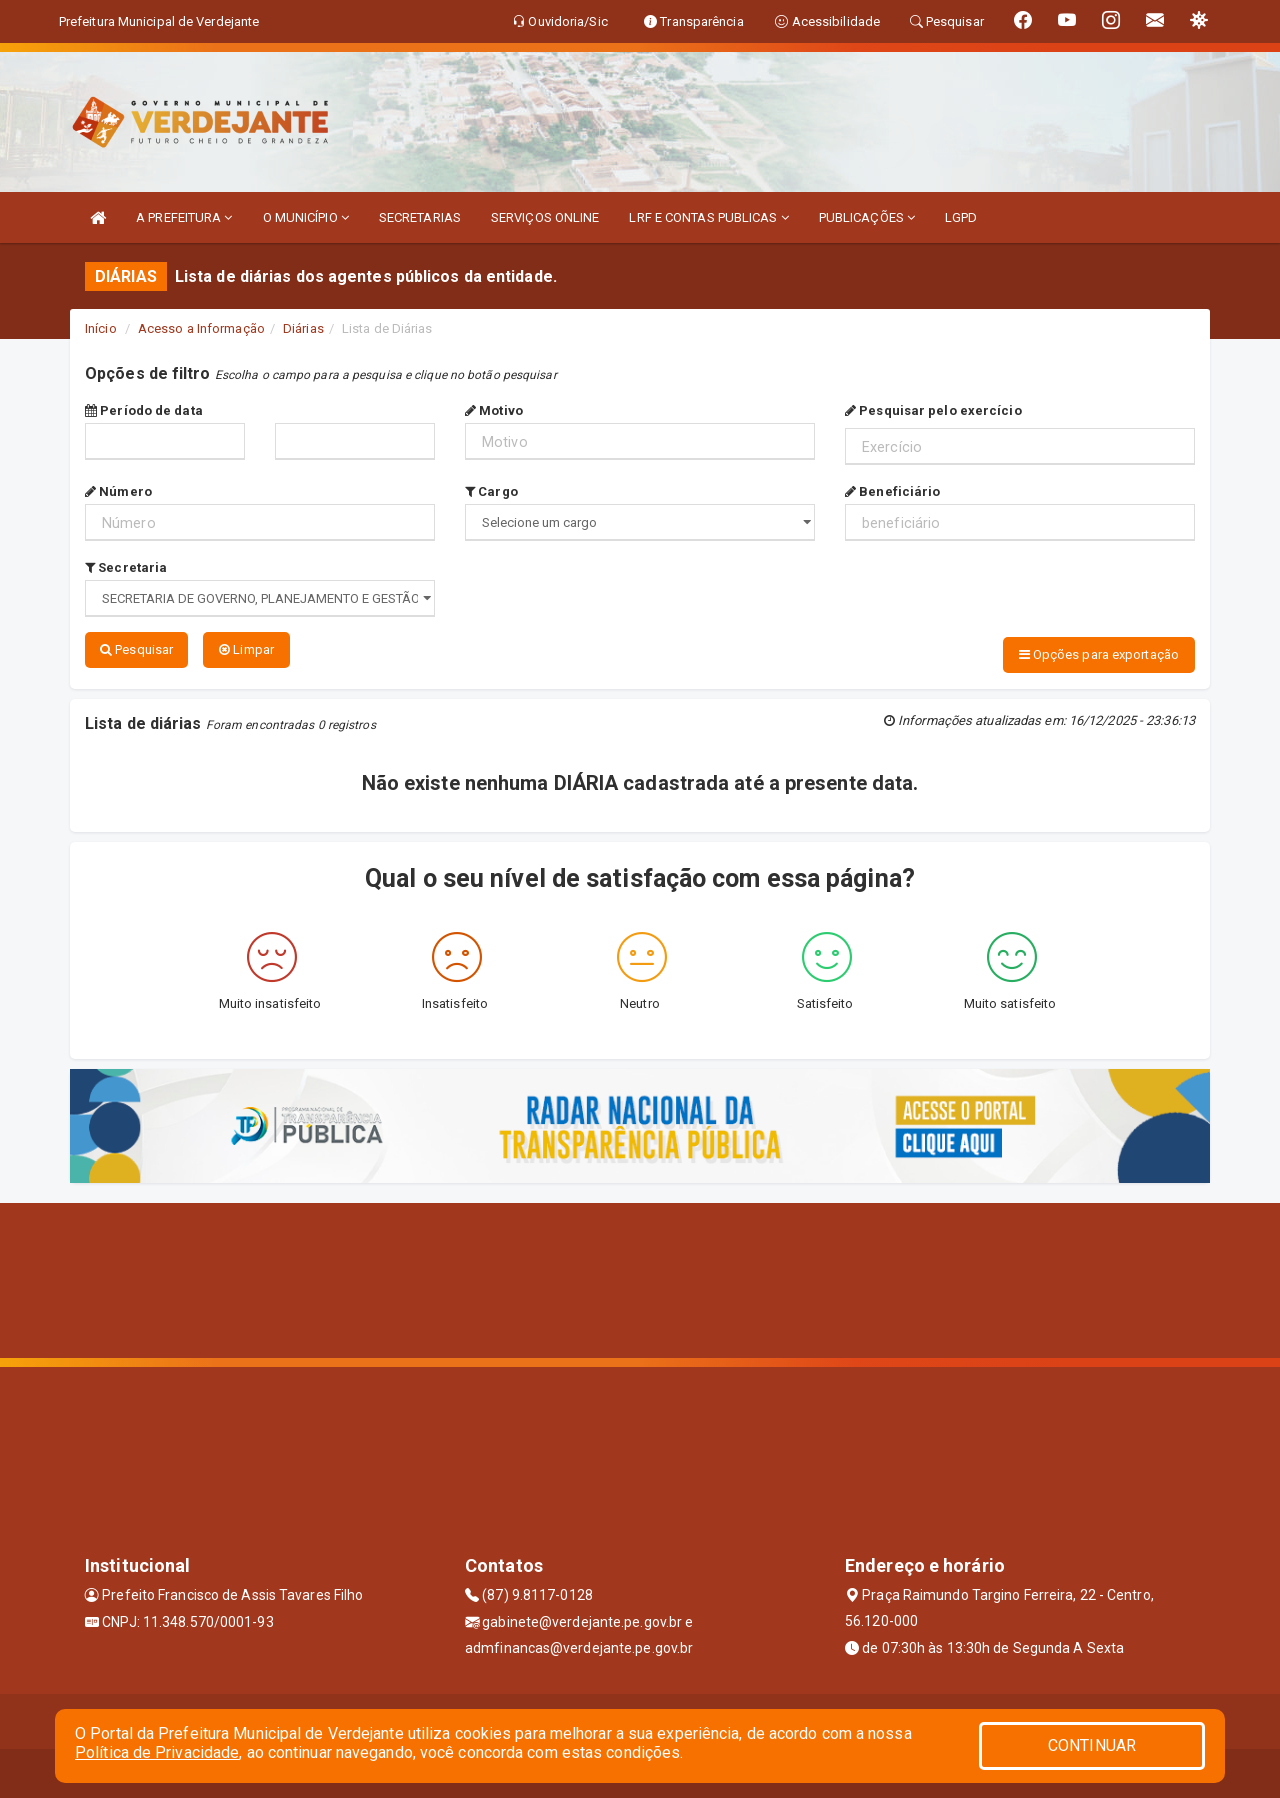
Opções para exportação (1099, 654)
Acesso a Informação (201, 328)
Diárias (303, 328)
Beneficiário (892, 491)
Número (118, 491)
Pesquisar (136, 649)
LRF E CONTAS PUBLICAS (708, 217)
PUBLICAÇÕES (867, 217)
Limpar (246, 649)
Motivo (494, 410)
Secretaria (126, 567)
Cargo (491, 491)
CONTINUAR (1092, 1745)
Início (101, 328)
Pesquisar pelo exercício (933, 410)
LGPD (961, 217)
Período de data (144, 410)
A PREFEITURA (184, 217)
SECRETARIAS (420, 217)
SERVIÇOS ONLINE (545, 217)
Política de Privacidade (157, 1752)
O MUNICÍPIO (306, 217)
